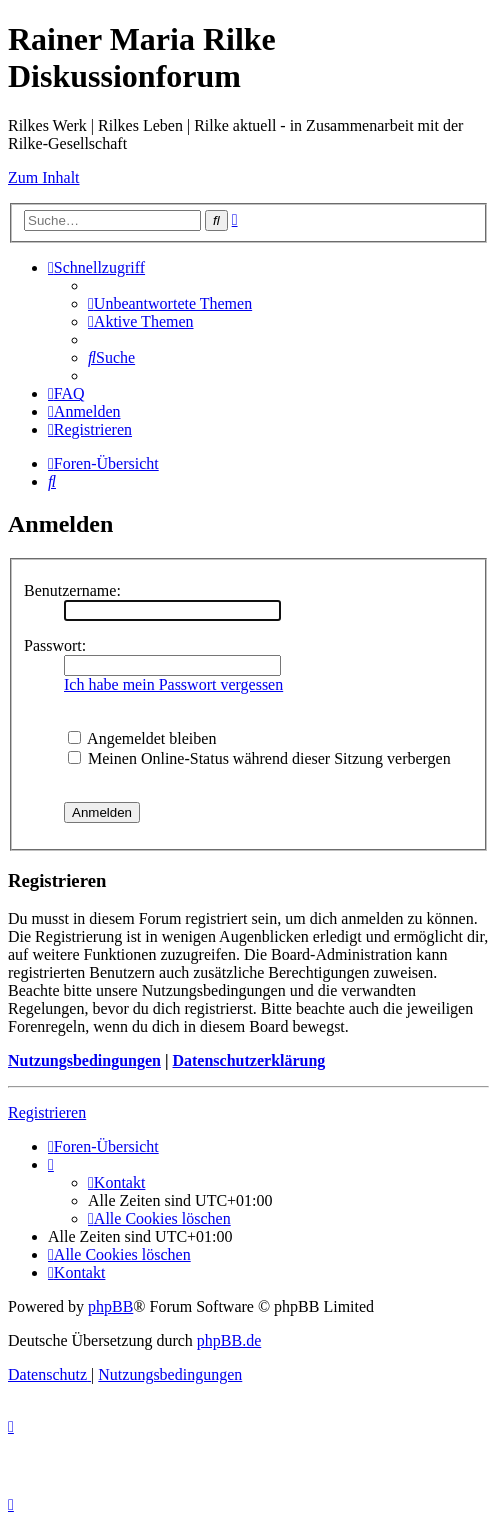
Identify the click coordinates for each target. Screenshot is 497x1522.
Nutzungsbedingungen (84, 1060)
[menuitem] (170, 303)
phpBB (110, 1306)
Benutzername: (72, 590)
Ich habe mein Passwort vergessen (173, 684)
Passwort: (55, 645)
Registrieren (47, 1112)
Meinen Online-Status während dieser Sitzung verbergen (259, 758)
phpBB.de (229, 1340)
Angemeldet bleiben (142, 738)
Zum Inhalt (44, 177)
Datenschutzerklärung (248, 1060)
